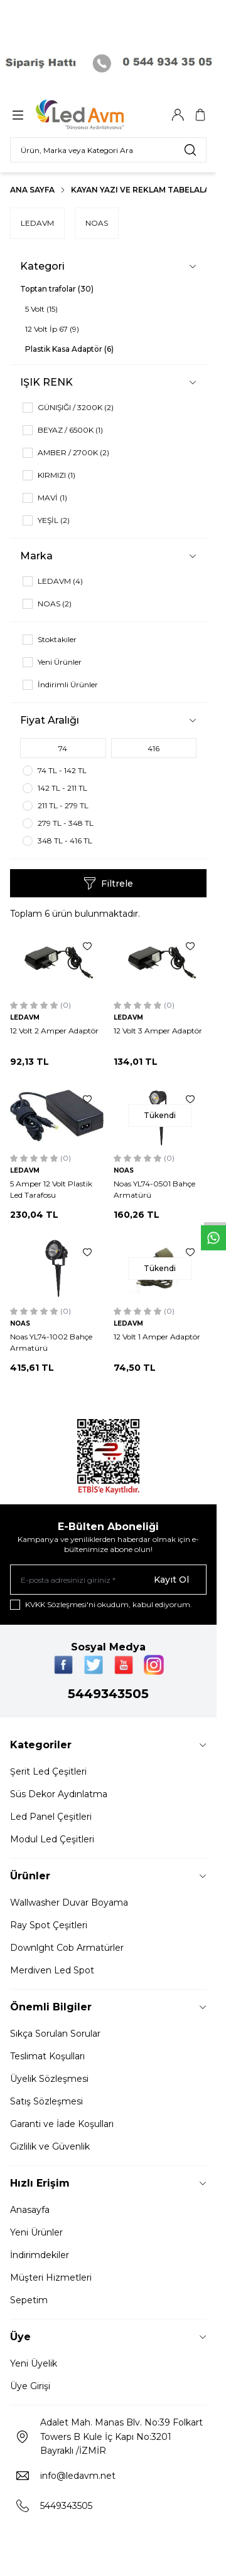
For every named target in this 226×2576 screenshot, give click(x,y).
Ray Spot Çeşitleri (48, 1925)
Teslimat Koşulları (47, 2056)
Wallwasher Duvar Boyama (69, 1902)
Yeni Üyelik (33, 2363)
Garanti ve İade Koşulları (62, 2124)
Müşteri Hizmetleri (51, 2277)
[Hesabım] (177, 114)
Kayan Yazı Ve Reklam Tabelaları (144, 189)
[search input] (108, 149)
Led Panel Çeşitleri (51, 1816)
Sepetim (29, 2300)
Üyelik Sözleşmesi (49, 2078)
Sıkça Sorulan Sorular (55, 2033)
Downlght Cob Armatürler (67, 1947)
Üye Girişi (30, 2386)
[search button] (190, 150)
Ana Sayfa (32, 189)
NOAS (96, 223)
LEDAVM (37, 223)
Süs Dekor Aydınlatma (58, 1794)
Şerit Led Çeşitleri (48, 1771)
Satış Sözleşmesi (46, 2101)
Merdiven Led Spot (52, 1970)
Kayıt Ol (171, 1579)
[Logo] (96, 115)
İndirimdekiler (39, 2255)
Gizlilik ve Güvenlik (50, 2146)
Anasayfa (30, 2209)
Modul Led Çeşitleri (52, 1839)
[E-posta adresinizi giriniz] (108, 1580)
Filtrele (108, 883)
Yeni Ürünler (36, 2232)
